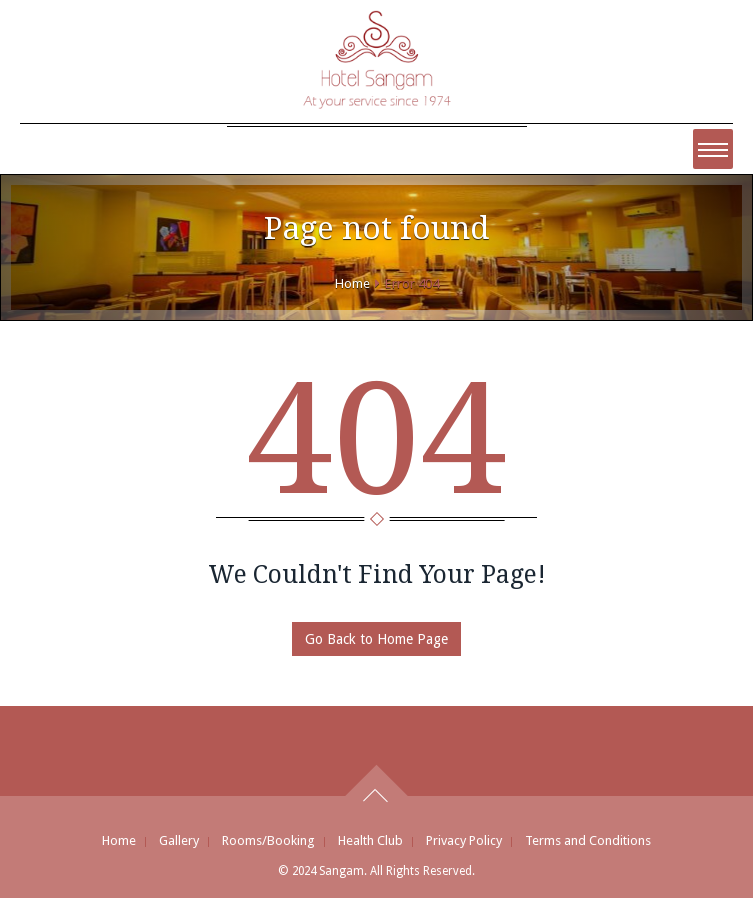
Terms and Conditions (588, 840)
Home (352, 283)
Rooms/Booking (268, 840)
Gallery (179, 840)
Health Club (370, 840)
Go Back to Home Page (376, 639)
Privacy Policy (464, 840)
